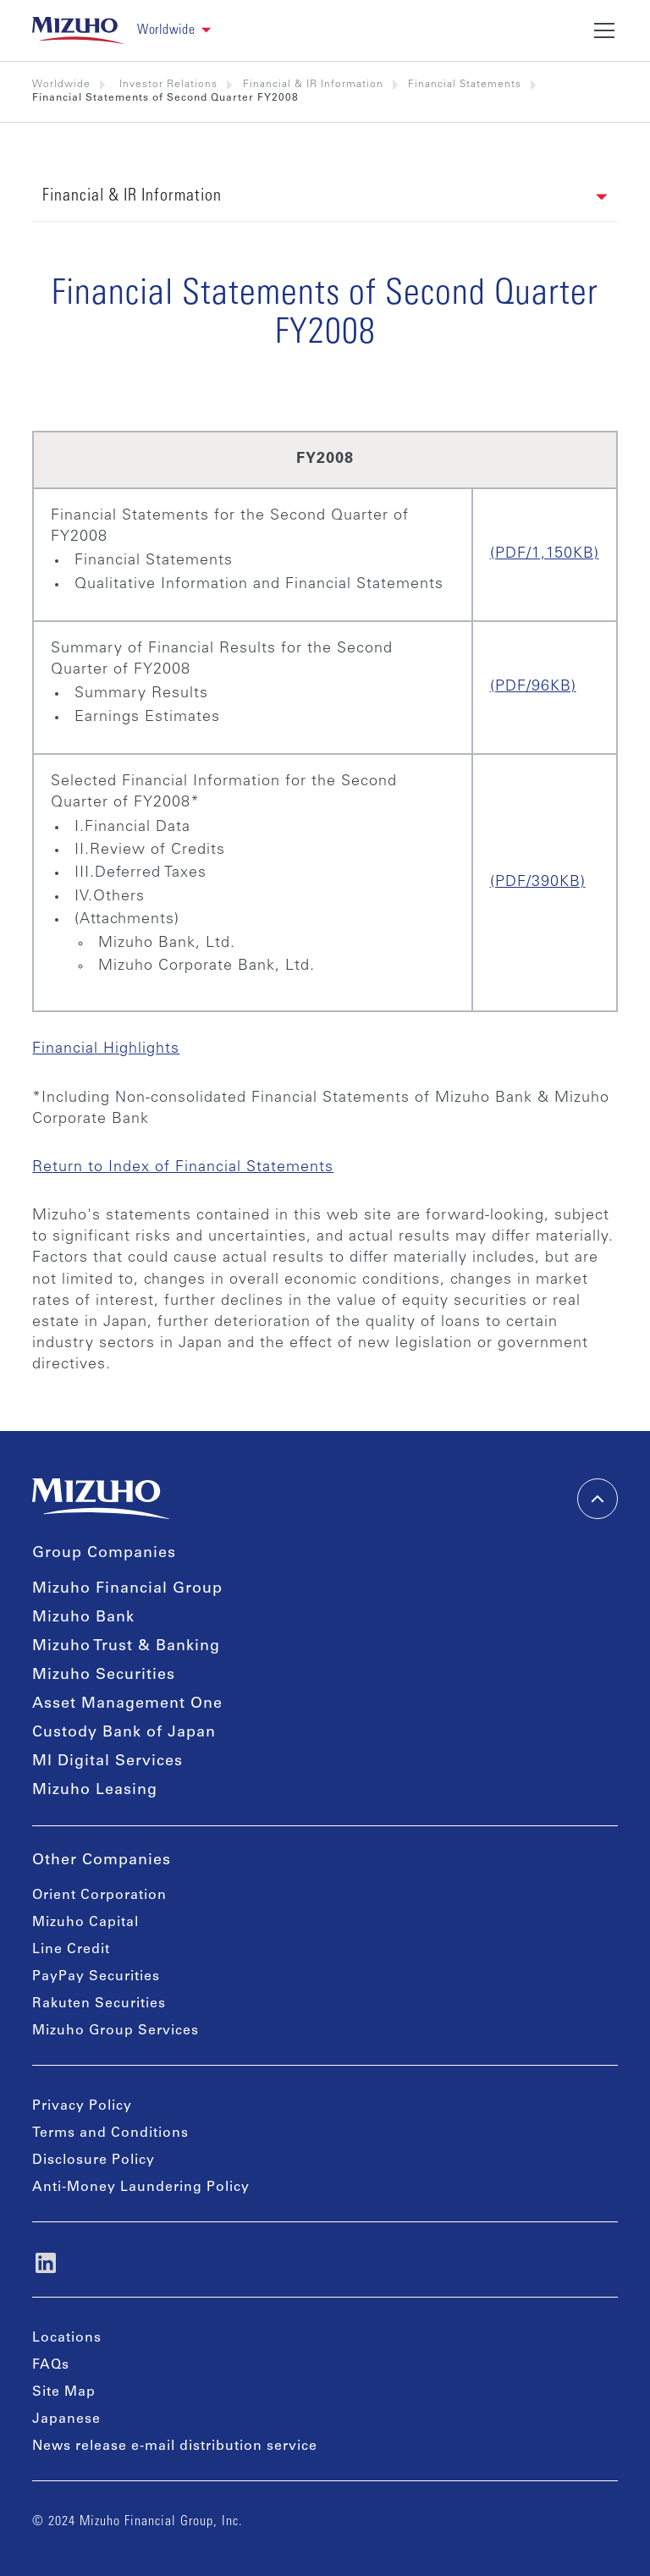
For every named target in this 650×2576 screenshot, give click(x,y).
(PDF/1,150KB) (544, 554)
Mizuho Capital (85, 1922)
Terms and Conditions (110, 2133)
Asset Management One (127, 1704)
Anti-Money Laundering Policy (141, 2187)
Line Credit (71, 1950)
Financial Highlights (105, 1049)
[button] (180, 31)
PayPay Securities (96, 1977)
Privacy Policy (82, 2106)
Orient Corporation (99, 1895)
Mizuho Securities (103, 1675)
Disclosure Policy (93, 2160)
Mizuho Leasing (94, 1790)
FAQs (50, 2365)
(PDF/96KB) (533, 687)
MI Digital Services (107, 1762)
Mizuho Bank (83, 1618)
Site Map (64, 2392)
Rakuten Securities (99, 2004)
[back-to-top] (597, 1498)
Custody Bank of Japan (124, 1733)
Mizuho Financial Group (127, 1589)
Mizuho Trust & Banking (126, 1646)
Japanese (66, 2419)
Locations (67, 2338)
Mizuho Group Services (115, 2031)
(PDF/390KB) (538, 882)
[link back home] (78, 30)
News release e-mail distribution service (174, 2446)
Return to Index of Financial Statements (182, 1167)
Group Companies (104, 1553)
